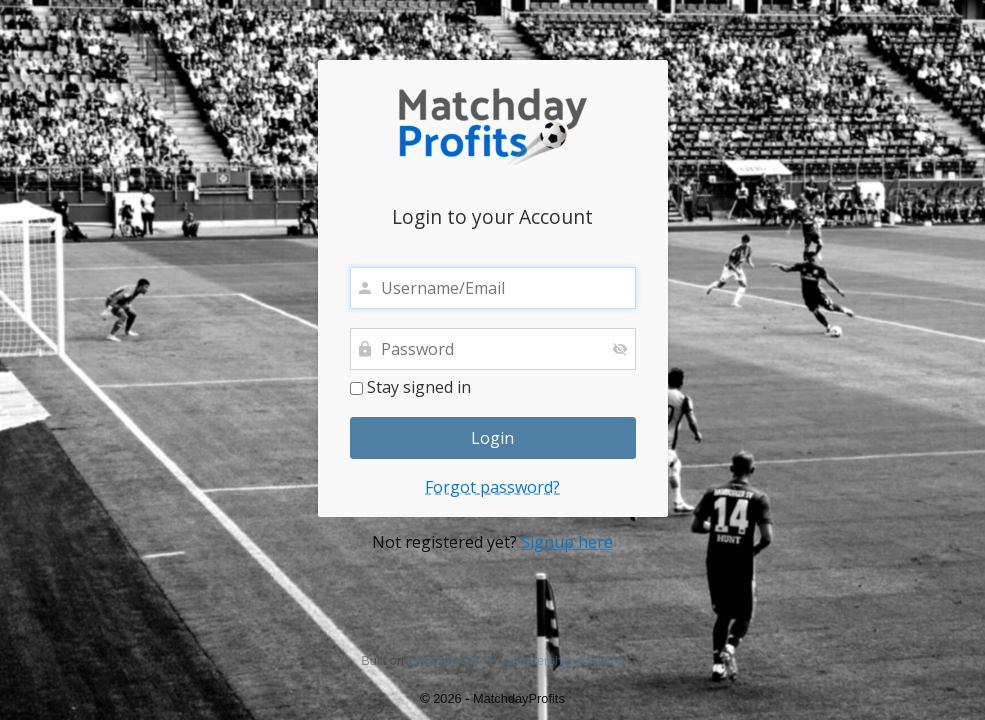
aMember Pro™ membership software (516, 660)
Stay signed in (410, 388)
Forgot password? (492, 487)
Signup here (567, 542)
